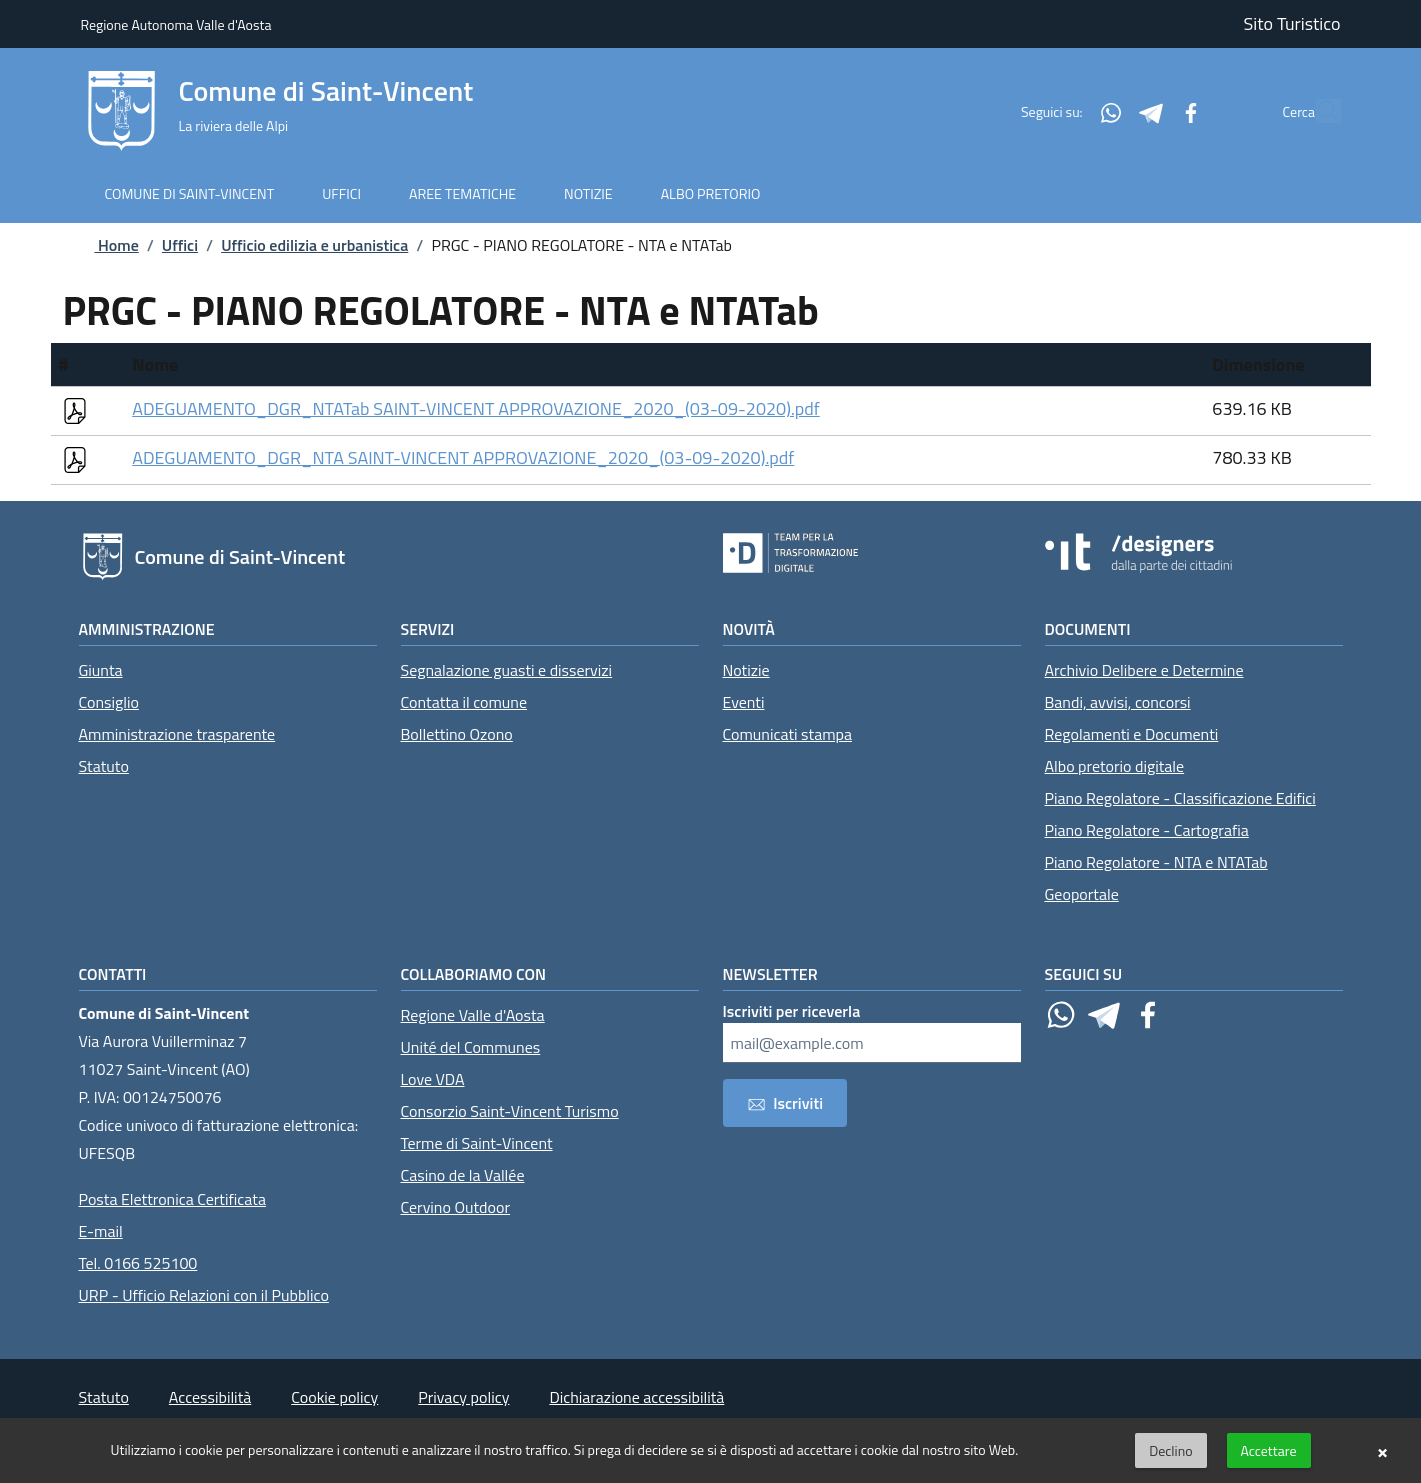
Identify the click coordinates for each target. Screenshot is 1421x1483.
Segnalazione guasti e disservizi (507, 670)
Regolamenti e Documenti (1132, 734)
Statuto (104, 766)
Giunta (101, 670)
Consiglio (109, 702)
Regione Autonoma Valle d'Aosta (176, 24)
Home (101, 245)
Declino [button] (1170, 1450)
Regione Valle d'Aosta (473, 1015)
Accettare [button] (1269, 1450)
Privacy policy (463, 1397)
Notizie (746, 670)
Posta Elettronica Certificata (172, 1199)
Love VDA (433, 1079)
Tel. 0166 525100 (138, 1263)
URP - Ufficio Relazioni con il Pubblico (204, 1295)
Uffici (180, 245)
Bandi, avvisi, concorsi (1118, 702)
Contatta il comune (464, 702)
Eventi (744, 702)
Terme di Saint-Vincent (477, 1143)
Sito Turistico (1292, 23)
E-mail (101, 1231)
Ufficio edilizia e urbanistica (314, 245)
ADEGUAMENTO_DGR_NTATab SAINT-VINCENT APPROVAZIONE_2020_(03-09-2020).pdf (476, 408)
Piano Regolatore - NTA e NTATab (1156, 862)
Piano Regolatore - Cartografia (1147, 830)
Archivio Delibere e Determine (1144, 670)
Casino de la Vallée (463, 1175)
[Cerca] (1317, 111)
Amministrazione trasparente (177, 734)
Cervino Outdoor (456, 1207)
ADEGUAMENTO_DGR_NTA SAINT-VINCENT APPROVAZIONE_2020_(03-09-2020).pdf (463, 457)
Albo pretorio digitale (1115, 766)
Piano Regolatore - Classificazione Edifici (1180, 798)
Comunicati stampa (788, 734)
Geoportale (1082, 894)
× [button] (1382, 1451)
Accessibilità (210, 1397)
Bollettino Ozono (457, 734)
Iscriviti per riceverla (792, 1011)
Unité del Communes (471, 1047)
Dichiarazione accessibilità (636, 1397)
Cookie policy (334, 1397)
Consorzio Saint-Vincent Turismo (510, 1111)
